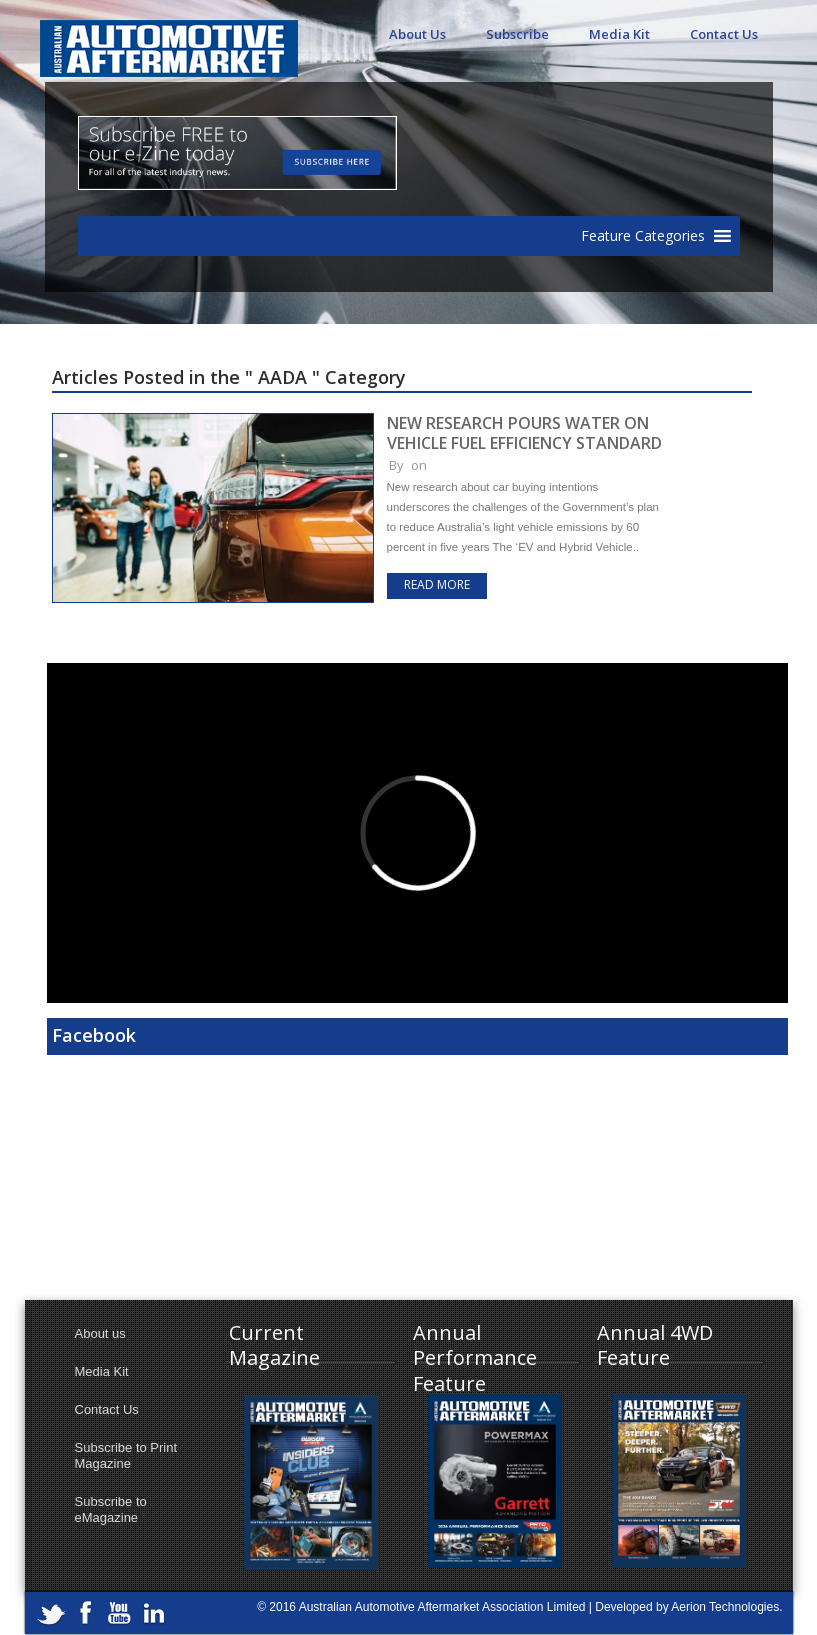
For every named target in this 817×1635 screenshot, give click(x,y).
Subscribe (517, 34)
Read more (437, 584)
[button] (643, 236)
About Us (417, 34)
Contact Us (724, 34)
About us (100, 1333)
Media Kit (619, 34)
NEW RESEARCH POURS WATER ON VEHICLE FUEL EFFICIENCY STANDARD (524, 433)
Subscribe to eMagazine (111, 1509)
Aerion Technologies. (726, 1607)
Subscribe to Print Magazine (126, 1455)
